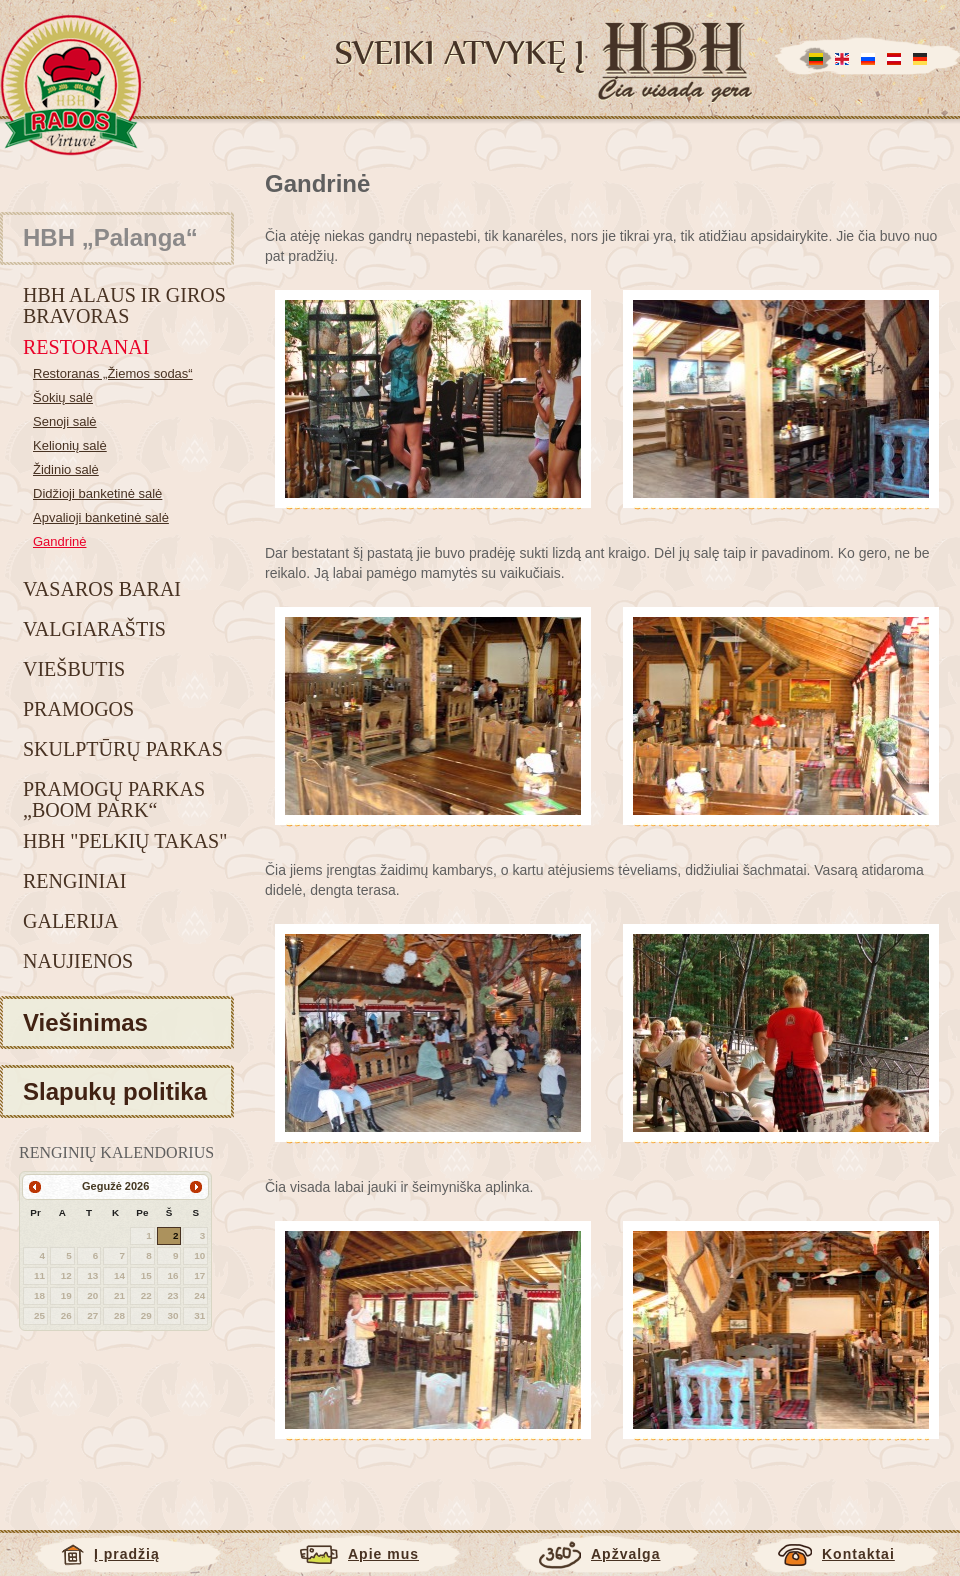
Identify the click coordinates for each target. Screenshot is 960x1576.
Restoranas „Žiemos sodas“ (113, 373)
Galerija (71, 921)
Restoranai (86, 347)
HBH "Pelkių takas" (125, 841)
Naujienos (78, 961)
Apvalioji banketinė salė (101, 517)
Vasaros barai (102, 589)
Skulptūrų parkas (123, 749)
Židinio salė (66, 469)
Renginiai (74, 881)
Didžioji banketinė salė (97, 493)
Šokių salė (63, 397)
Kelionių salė (70, 445)
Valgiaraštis (94, 629)
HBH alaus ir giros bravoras (124, 305)
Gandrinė (59, 541)
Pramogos (78, 709)
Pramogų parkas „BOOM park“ (114, 799)
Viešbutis (74, 669)
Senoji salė (65, 421)
